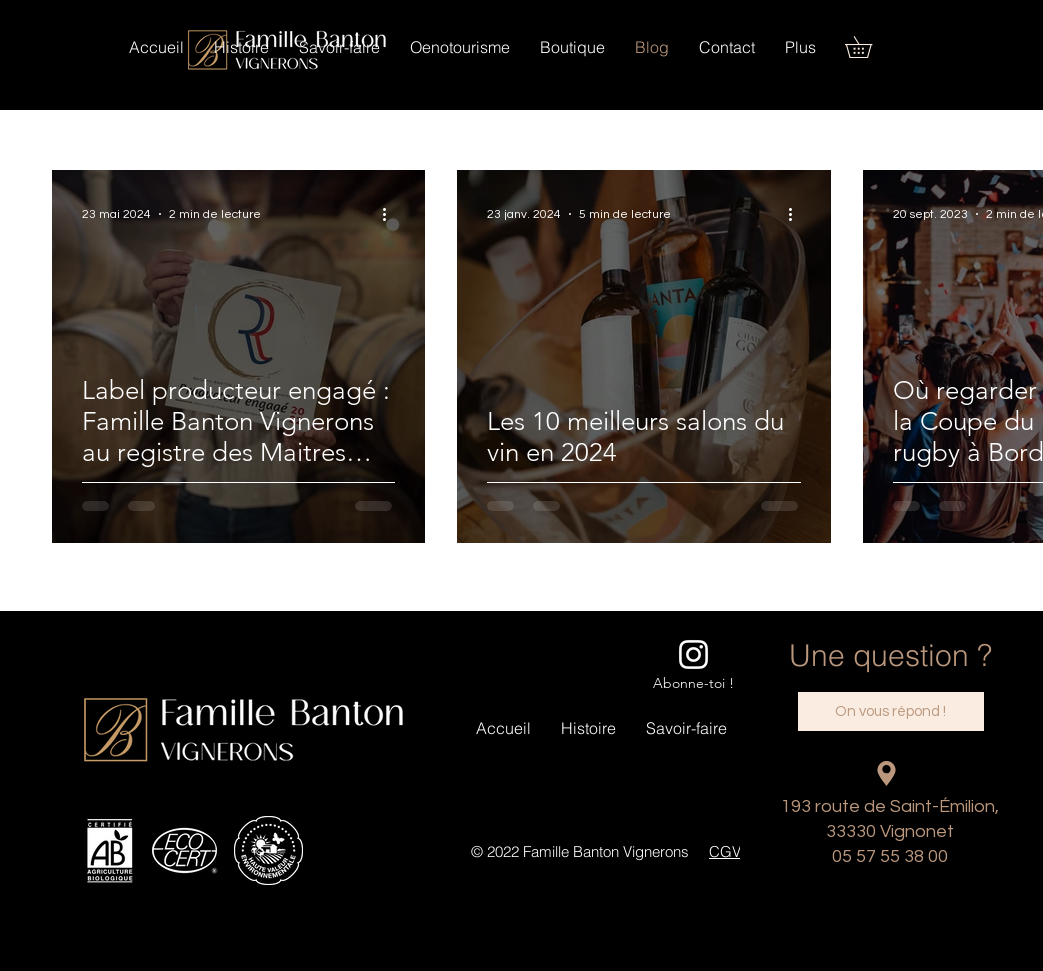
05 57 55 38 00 (890, 856)
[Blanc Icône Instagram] (693, 654)
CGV (725, 851)
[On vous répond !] (891, 711)
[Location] (887, 773)
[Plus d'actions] (392, 214)
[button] (572, 47)
